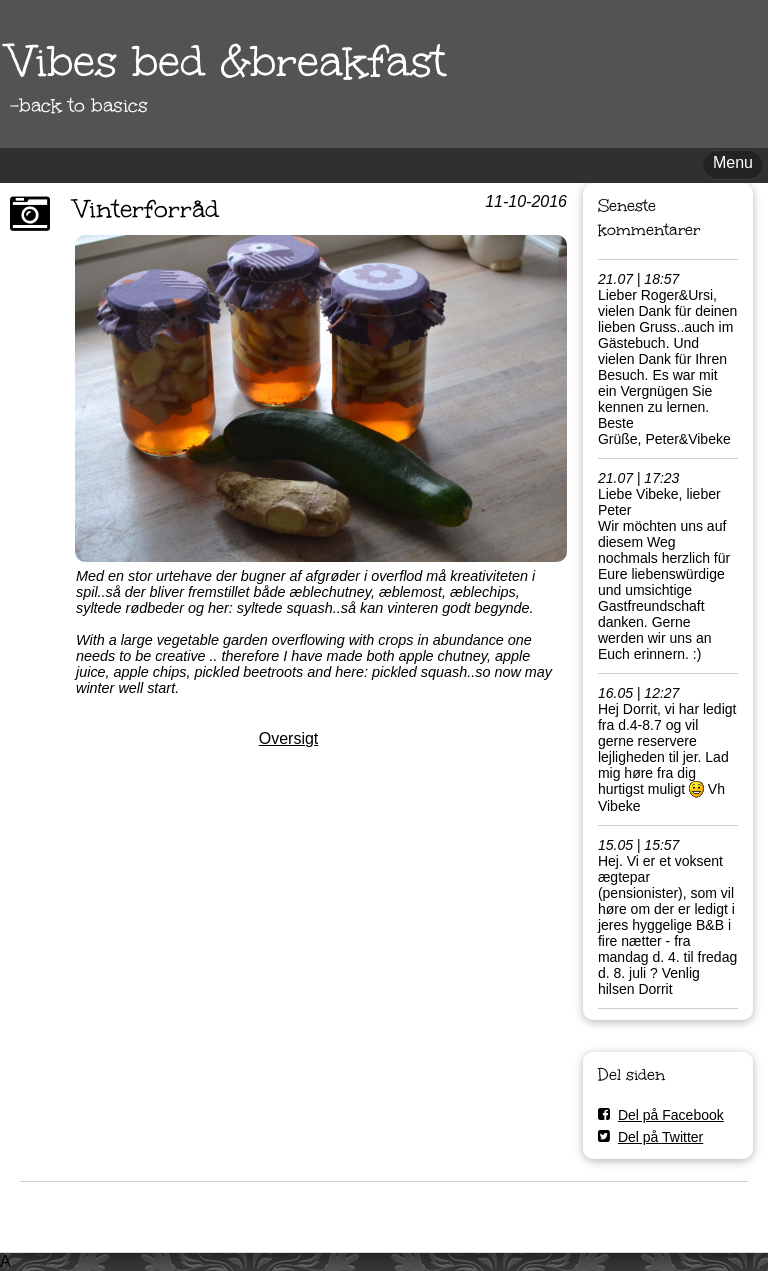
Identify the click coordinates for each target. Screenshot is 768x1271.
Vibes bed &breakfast (228, 61)
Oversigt (289, 738)
